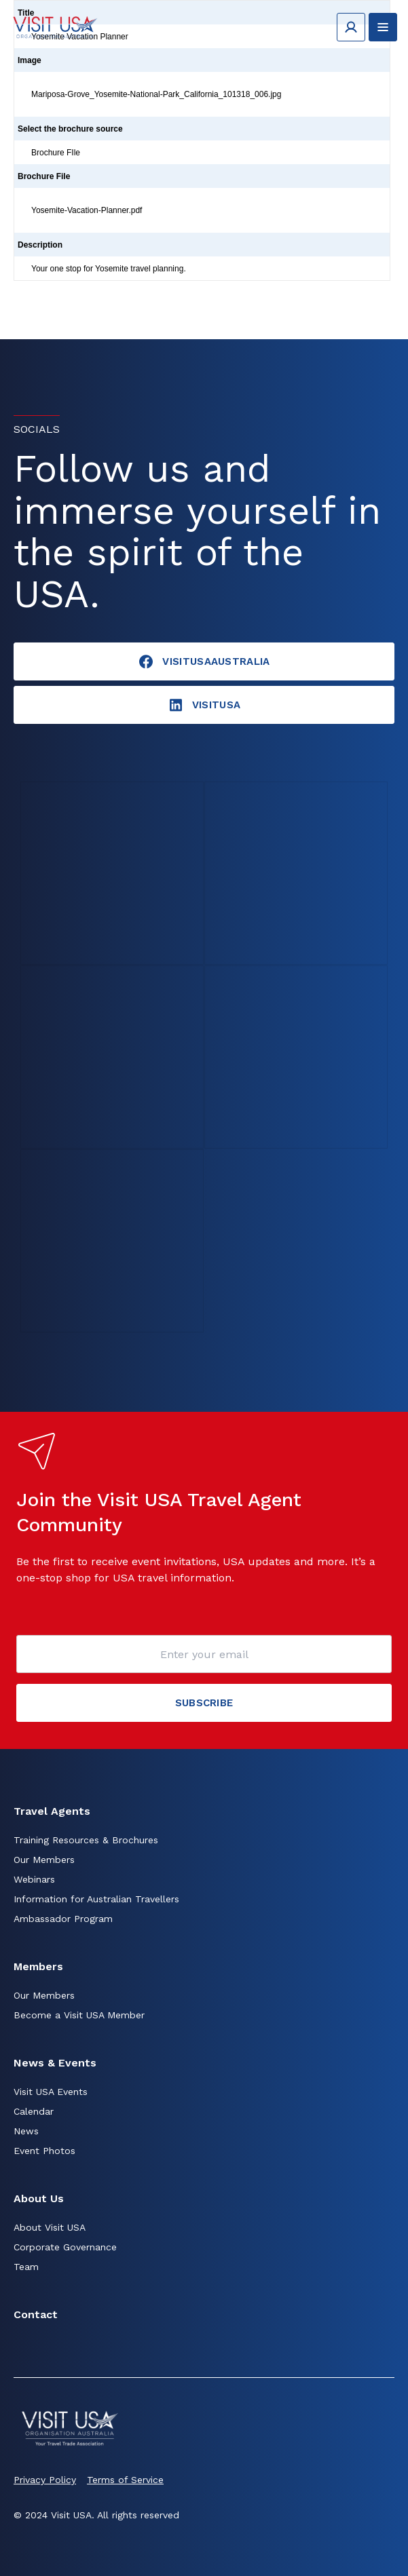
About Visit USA (50, 2227)
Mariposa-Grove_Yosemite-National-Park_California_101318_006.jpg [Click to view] (156, 94)
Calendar (34, 2111)
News (26, 2131)
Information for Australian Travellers (96, 1898)
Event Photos (44, 2150)
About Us (39, 2198)
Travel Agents (52, 1811)
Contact (36, 2314)
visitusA (204, 705)
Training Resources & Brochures (86, 1839)
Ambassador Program (63, 1918)
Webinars (34, 1879)
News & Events (55, 2062)
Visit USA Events (51, 2091)
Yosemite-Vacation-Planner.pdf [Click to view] (86, 210)
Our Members (44, 1859)
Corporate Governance (65, 2247)
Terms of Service (125, 2479)
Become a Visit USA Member (79, 2015)
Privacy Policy (45, 2479)
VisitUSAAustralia (204, 661)
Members (38, 1966)
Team (26, 2266)
